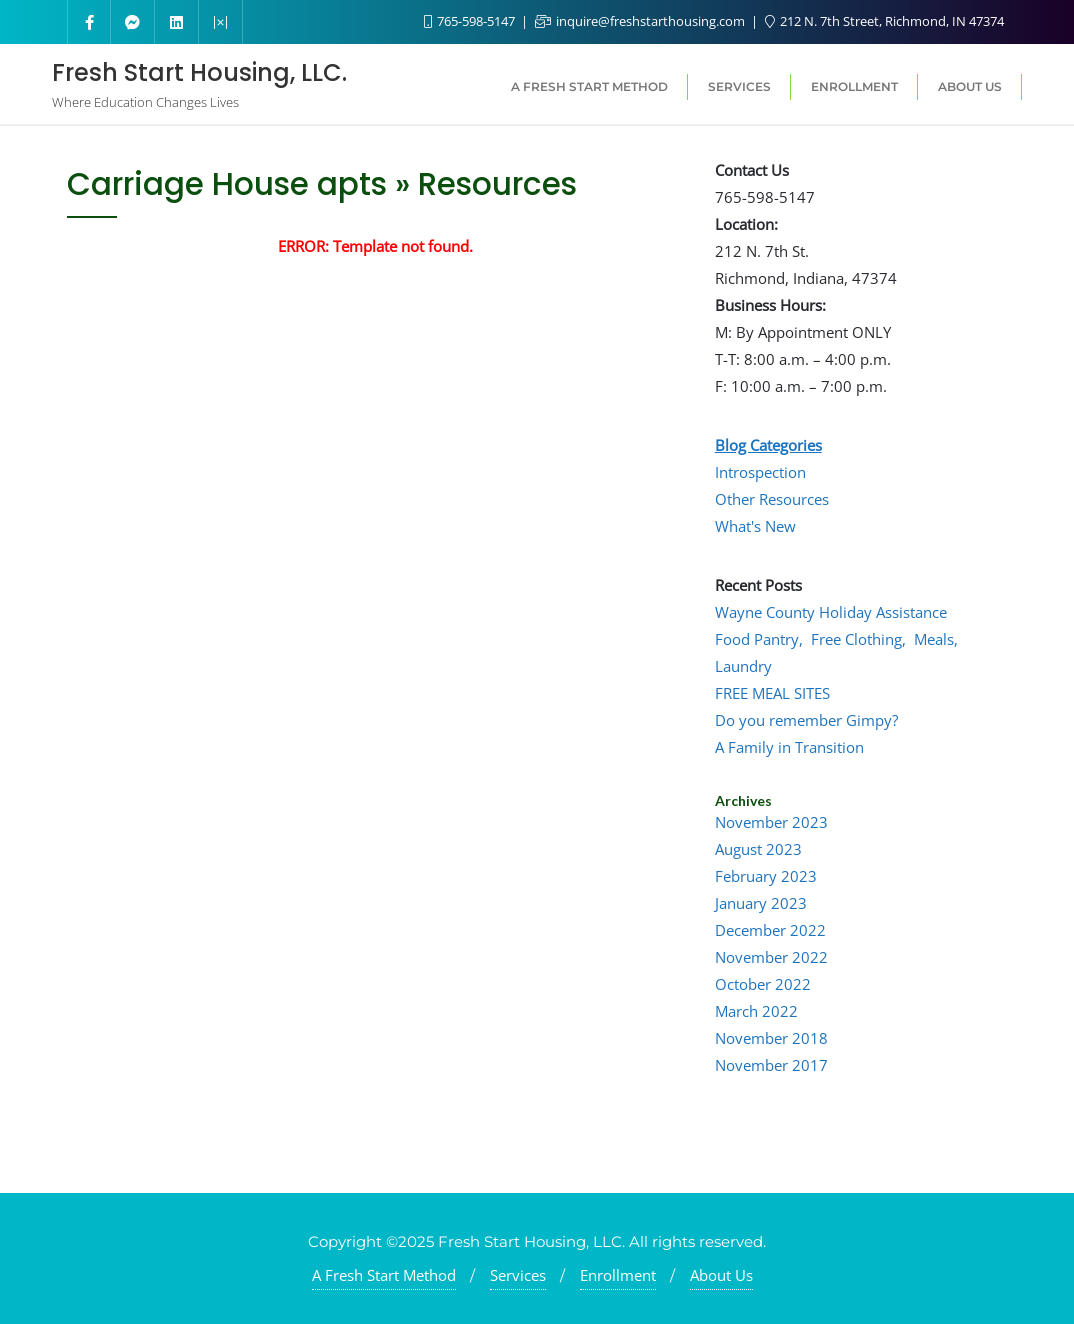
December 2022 (770, 930)
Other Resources (772, 499)
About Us (721, 1275)
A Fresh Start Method (384, 1275)
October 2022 (763, 984)
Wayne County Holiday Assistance (831, 612)
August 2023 (758, 849)
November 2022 (771, 957)
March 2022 (756, 1011)
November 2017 (771, 1065)
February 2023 (766, 876)
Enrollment (618, 1275)
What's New (755, 526)
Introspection (760, 472)
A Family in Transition (789, 747)
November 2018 (771, 1038)
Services (518, 1275)
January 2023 (761, 903)
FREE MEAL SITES (772, 693)
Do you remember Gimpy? (806, 720)
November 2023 (771, 822)
